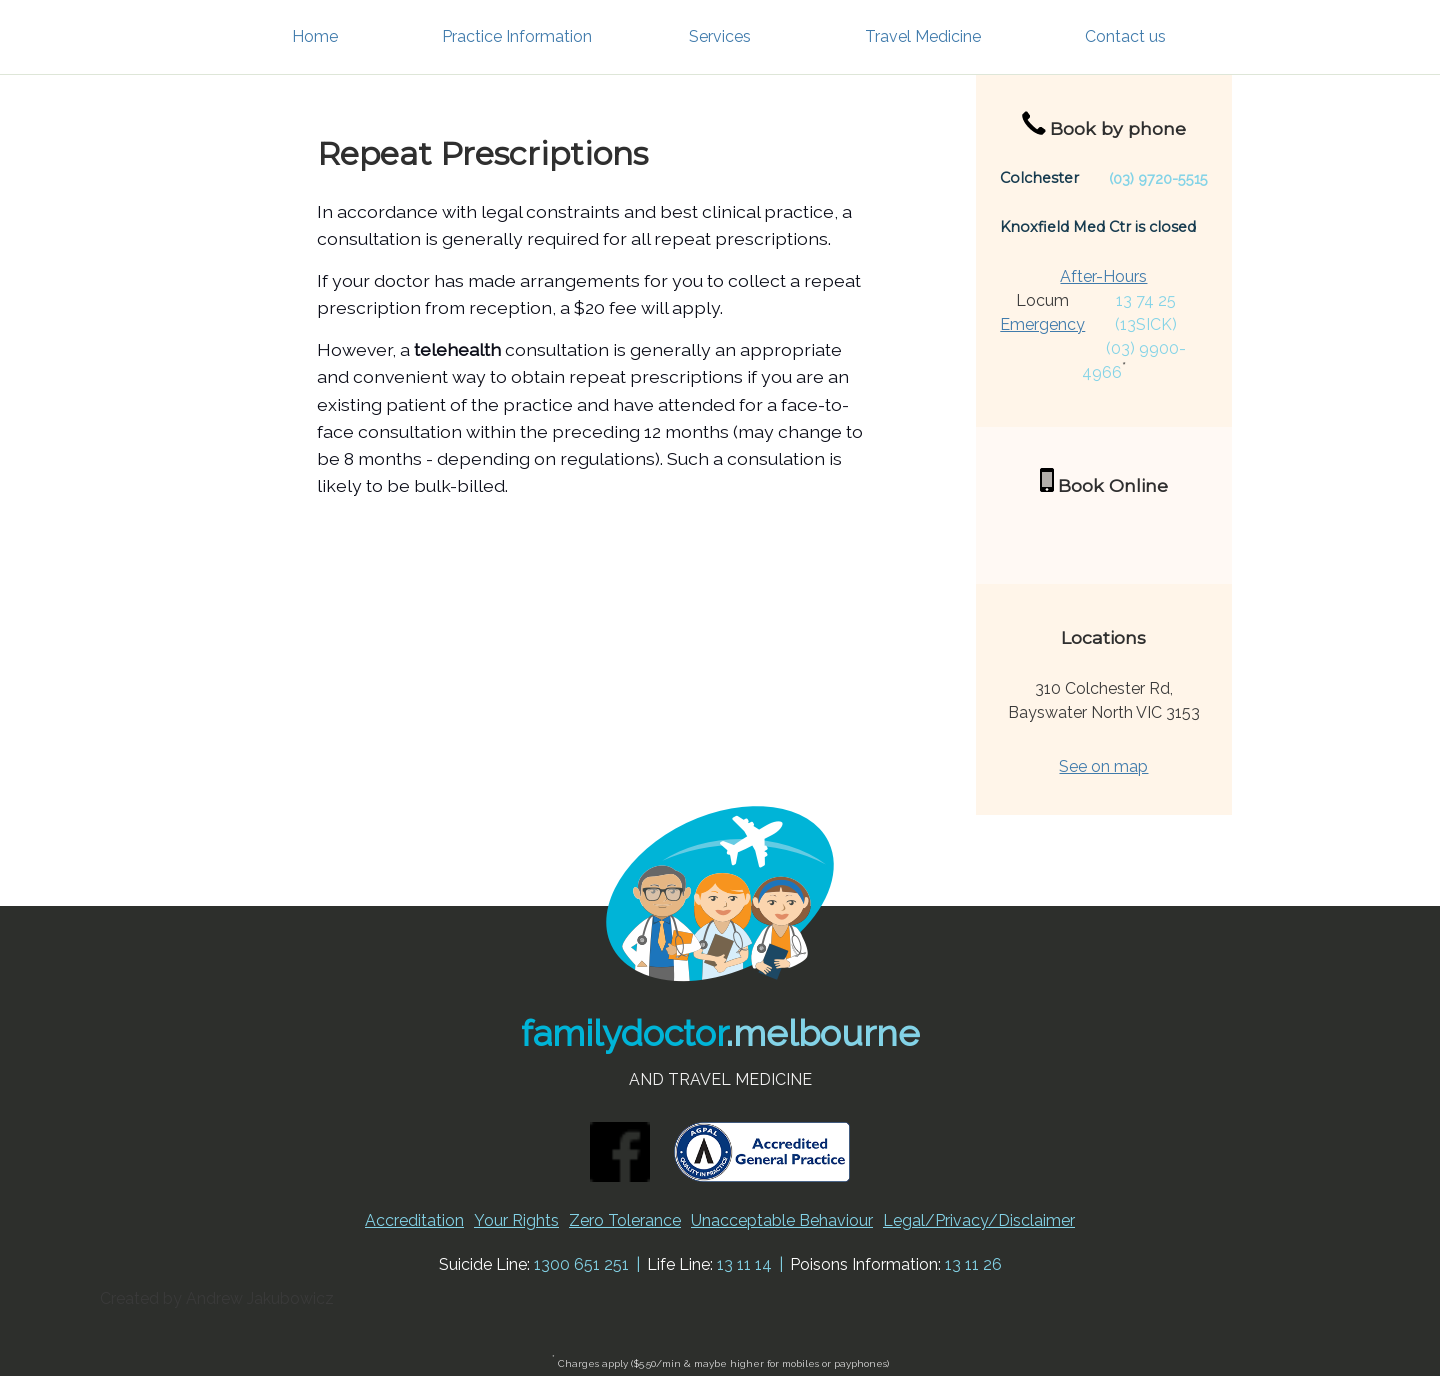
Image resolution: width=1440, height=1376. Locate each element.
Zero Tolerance (625, 1220)
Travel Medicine (923, 36)
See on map (1103, 766)
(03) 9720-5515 (1158, 178)
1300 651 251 (581, 1264)
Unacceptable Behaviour (782, 1220)
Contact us (1125, 36)
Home (315, 36)
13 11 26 (973, 1264)
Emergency (1042, 324)
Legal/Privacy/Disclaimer (979, 1220)
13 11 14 (744, 1264)
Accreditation (414, 1220)
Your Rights (516, 1220)
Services (720, 36)
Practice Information (517, 36)
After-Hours (1103, 276)
